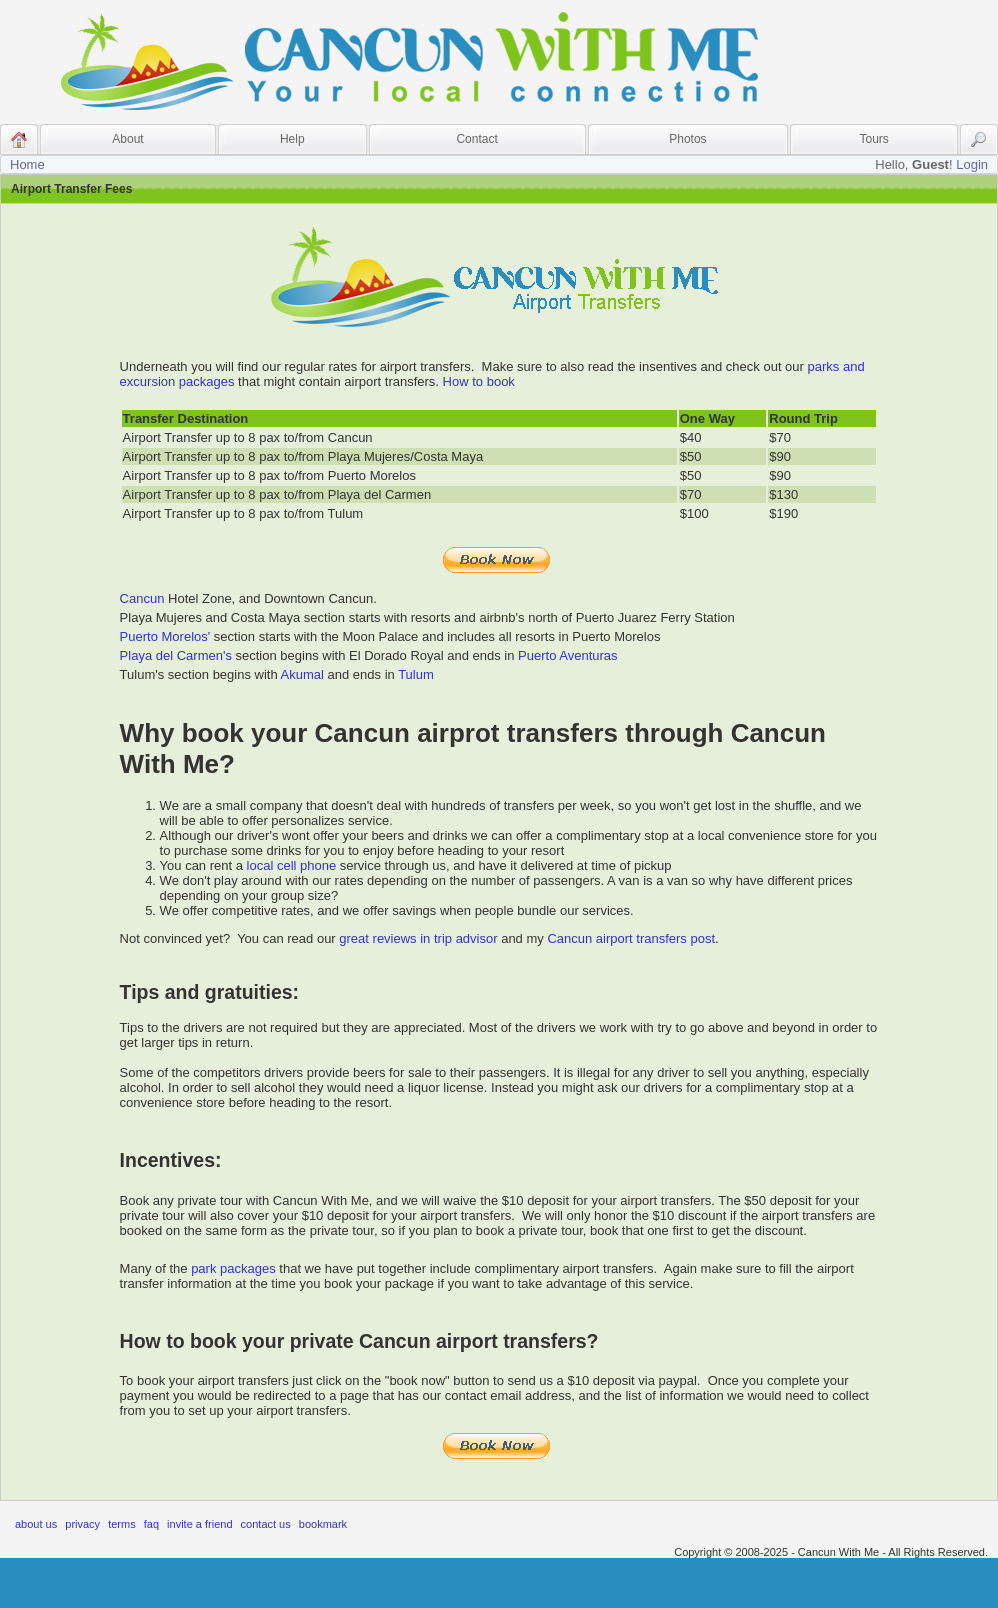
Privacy (82, 1524)
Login (972, 164)
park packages (233, 1268)
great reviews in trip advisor (418, 938)
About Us (36, 1524)
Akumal (302, 674)
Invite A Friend (199, 1524)
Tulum (416, 674)
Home (27, 164)
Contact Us (266, 1524)
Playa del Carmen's (176, 655)
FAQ (151, 1524)
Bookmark (323, 1524)
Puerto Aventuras (568, 655)
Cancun (142, 598)
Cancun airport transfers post (631, 938)
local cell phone (292, 865)
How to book (479, 381)
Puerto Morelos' (165, 636)
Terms (122, 1524)
